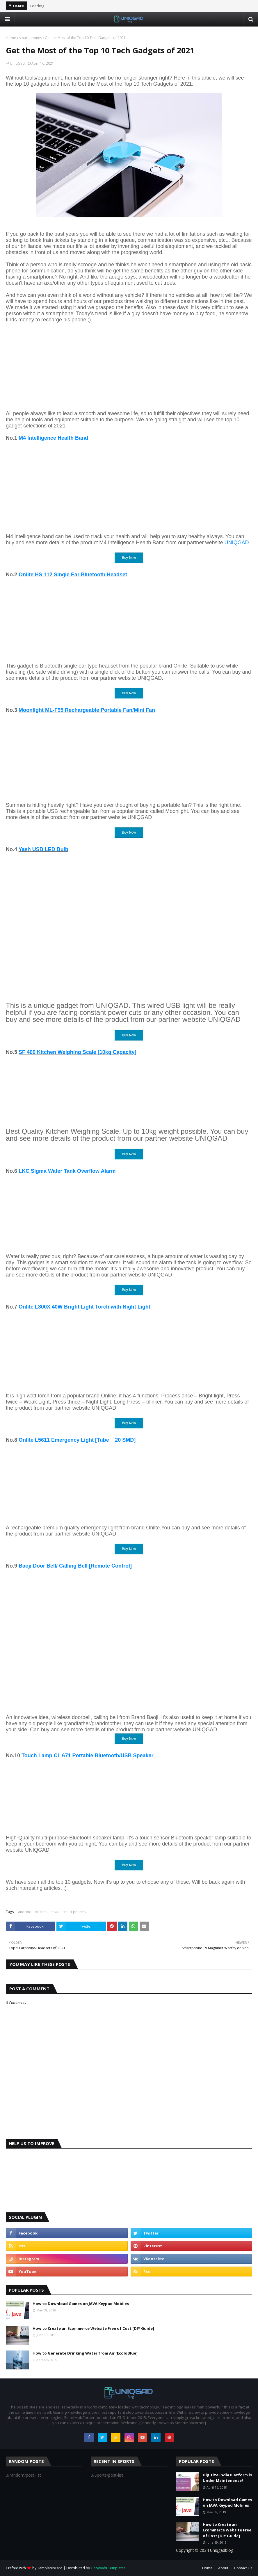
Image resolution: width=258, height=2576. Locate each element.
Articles (41, 1911)
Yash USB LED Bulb (43, 849)
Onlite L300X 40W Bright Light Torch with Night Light (84, 1307)
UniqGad (17, 63)
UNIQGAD (236, 542)
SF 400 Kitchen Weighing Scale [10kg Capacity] (77, 1052)
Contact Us (243, 2568)
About (223, 2568)
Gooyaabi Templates (108, 2568)
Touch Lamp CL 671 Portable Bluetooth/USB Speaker (87, 1755)
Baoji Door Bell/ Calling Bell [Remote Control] (75, 1566)
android (24, 1911)
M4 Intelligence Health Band (53, 438)
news (55, 1911)
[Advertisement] (129, 363)
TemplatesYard (50, 2568)
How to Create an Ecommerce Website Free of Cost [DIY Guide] (93, 2328)
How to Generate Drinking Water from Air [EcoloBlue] (85, 2353)
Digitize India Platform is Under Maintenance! (227, 2477)
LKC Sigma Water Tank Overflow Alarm (67, 1171)
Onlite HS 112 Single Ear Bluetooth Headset (73, 574)
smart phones (30, 37)
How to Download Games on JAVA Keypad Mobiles (81, 2303)
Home (11, 37)
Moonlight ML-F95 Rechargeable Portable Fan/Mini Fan (87, 710)
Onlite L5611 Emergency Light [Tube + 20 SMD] (77, 1440)
